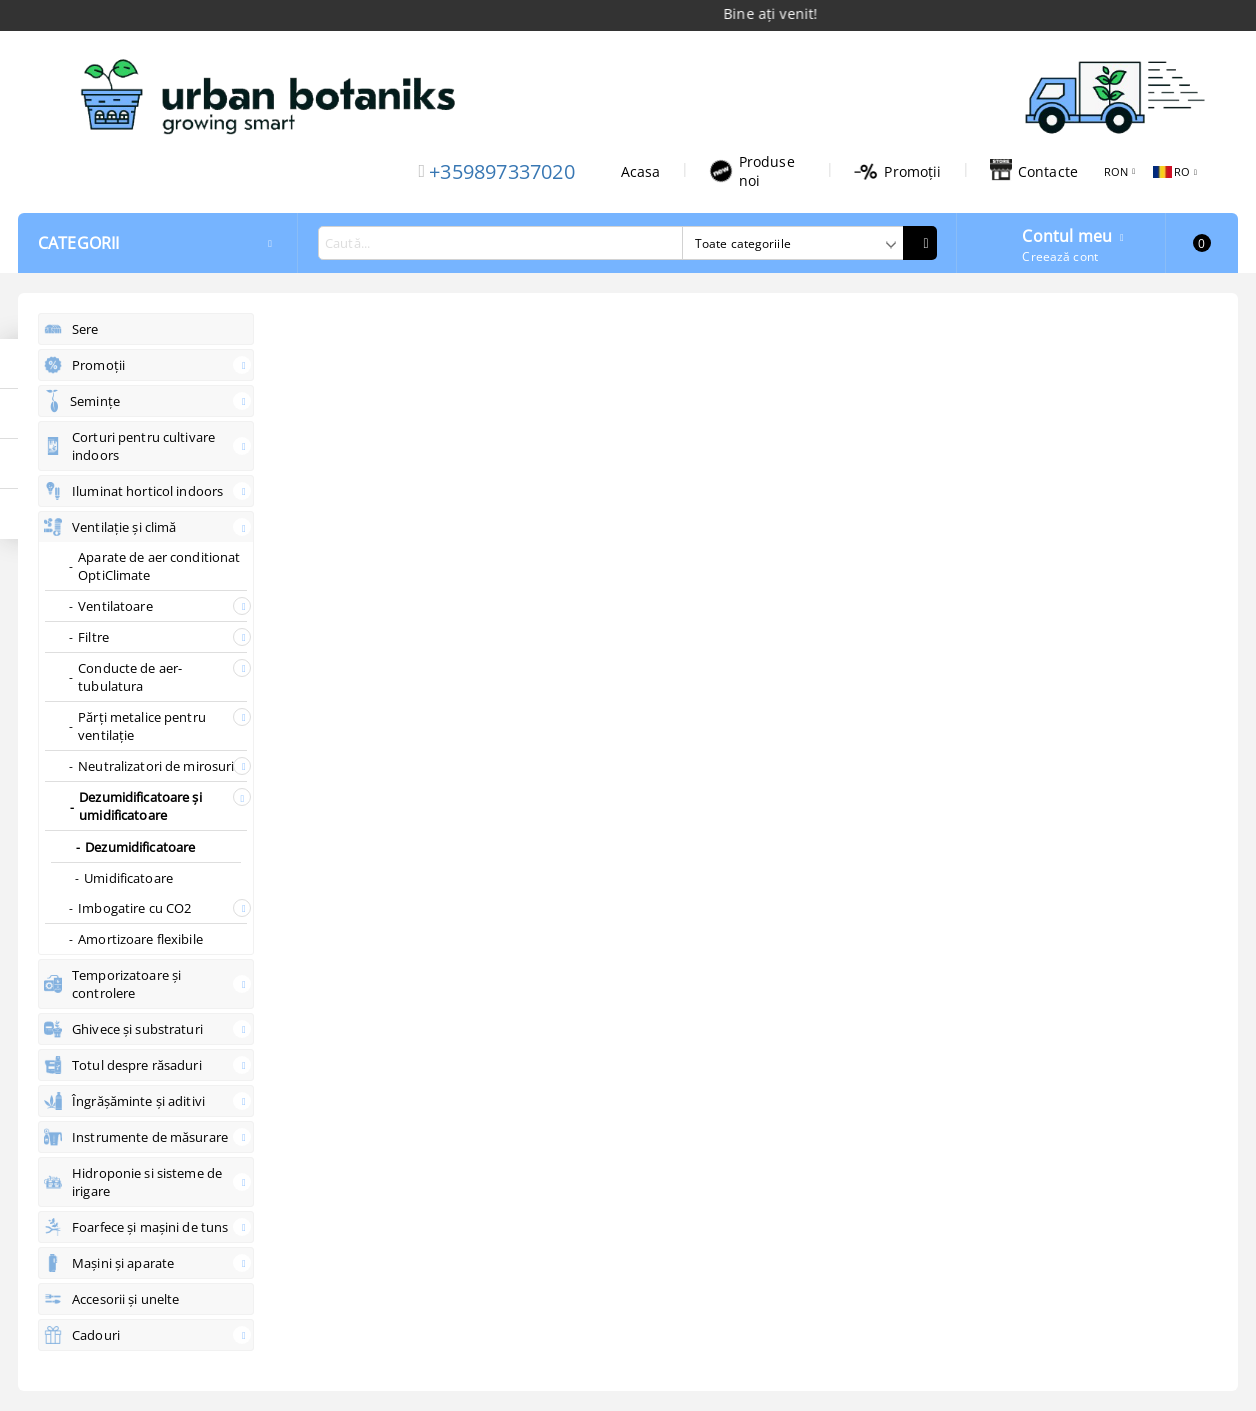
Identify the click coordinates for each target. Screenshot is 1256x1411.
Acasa (641, 171)
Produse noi (752, 171)
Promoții (897, 171)
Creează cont (1059, 256)
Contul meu (1067, 234)
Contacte (1034, 171)
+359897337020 (502, 171)
